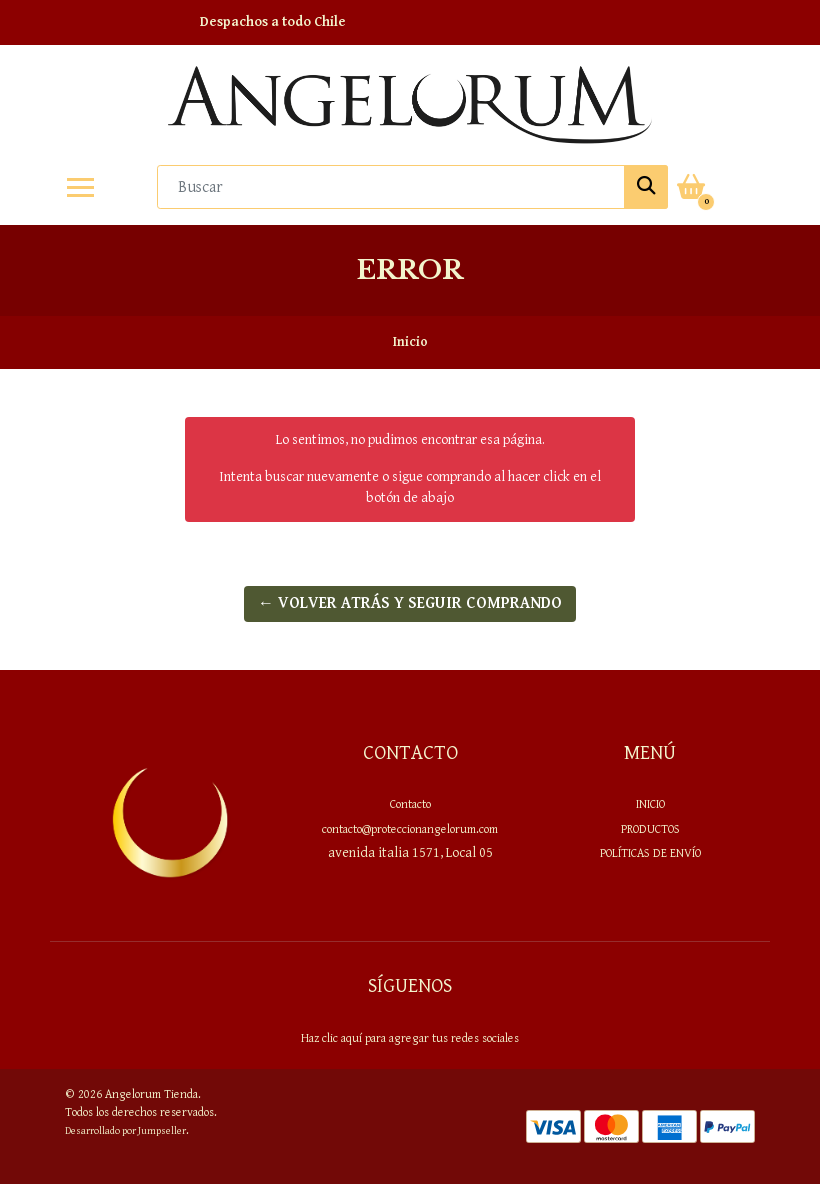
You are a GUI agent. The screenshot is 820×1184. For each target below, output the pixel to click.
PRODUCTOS (650, 829)
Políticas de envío (650, 853)
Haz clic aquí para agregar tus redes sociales (410, 1038)
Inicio (650, 804)
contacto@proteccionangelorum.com (410, 829)
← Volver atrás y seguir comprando (410, 603)
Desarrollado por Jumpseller (125, 1131)
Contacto (410, 804)
